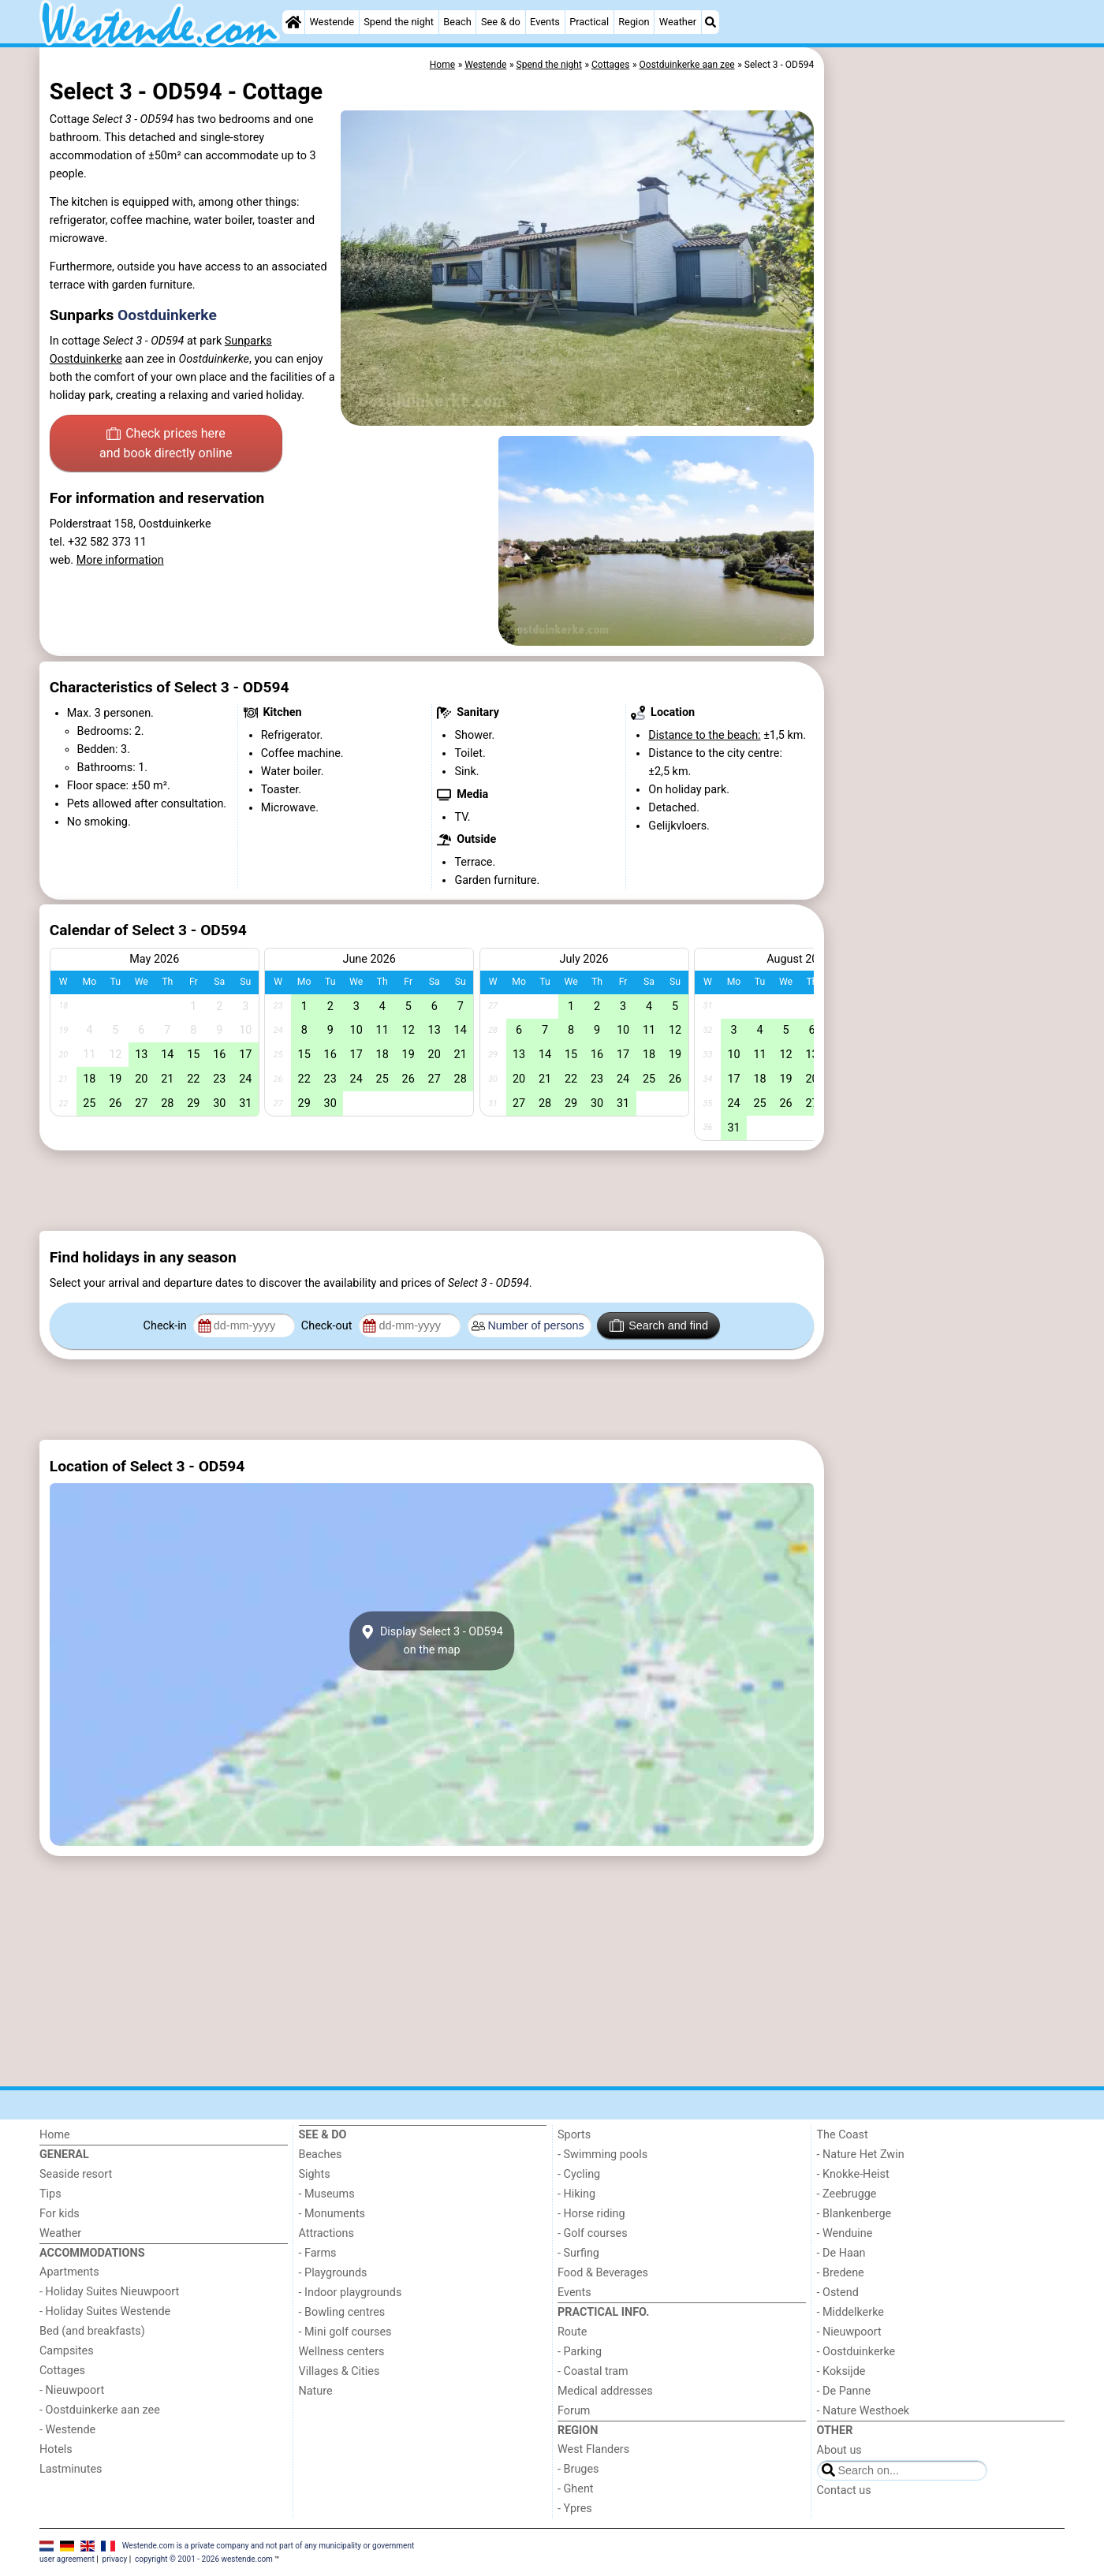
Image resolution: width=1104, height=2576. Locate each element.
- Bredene (840, 2273)
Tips (50, 2194)
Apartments (69, 2272)
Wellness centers (342, 2351)
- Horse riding (591, 2213)
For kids (59, 2213)
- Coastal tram (593, 2371)
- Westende (67, 2429)
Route (572, 2332)
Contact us (844, 2490)
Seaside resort (75, 2174)
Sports (574, 2135)
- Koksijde (841, 2371)
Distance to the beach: (704, 735)
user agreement (67, 2559)
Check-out (328, 1326)
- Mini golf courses (345, 2332)
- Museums (327, 2194)
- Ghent (576, 2489)
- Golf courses (593, 2233)
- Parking (580, 2351)
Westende (331, 22)
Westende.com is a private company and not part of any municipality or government (268, 2545)
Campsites (66, 2351)
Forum (574, 2411)
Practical (589, 22)
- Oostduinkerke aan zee (99, 2410)
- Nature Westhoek (863, 2411)
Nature (316, 2391)
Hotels (56, 2449)
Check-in (167, 1326)
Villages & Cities (339, 2371)
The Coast (842, 2135)
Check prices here (166, 445)
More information (120, 560)
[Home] (293, 22)
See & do (500, 22)
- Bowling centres (342, 2312)
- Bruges (578, 2469)
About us (839, 2450)
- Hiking (576, 2194)
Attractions (326, 2233)
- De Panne (844, 2391)
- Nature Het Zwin (860, 2154)
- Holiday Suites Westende (104, 2311)
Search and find (659, 1325)
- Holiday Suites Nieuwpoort (109, 2291)
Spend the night (399, 22)
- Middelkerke (850, 2312)
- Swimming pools (602, 2154)
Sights (314, 2174)
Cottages (62, 2370)
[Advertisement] (946, 410)
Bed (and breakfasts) (92, 2331)
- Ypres (575, 2508)
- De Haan (841, 2253)
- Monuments (332, 2213)
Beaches (320, 2154)
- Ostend (838, 2292)
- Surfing (578, 2253)
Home (54, 2135)
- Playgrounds (333, 2273)
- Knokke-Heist (853, 2174)
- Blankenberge (854, 2213)
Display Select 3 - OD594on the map (431, 1641)
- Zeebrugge (847, 2194)
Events (545, 22)
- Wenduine (845, 2233)
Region (633, 22)
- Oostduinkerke (856, 2351)
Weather (677, 22)
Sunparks (248, 341)
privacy (115, 2559)
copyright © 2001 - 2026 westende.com (204, 2559)
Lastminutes (70, 2469)
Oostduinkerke (167, 315)
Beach (457, 22)
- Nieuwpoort (71, 2390)
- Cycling (579, 2174)
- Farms (318, 2253)
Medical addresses (605, 2391)
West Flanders (593, 2449)
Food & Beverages (603, 2273)
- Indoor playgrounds (350, 2292)
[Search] (710, 22)
